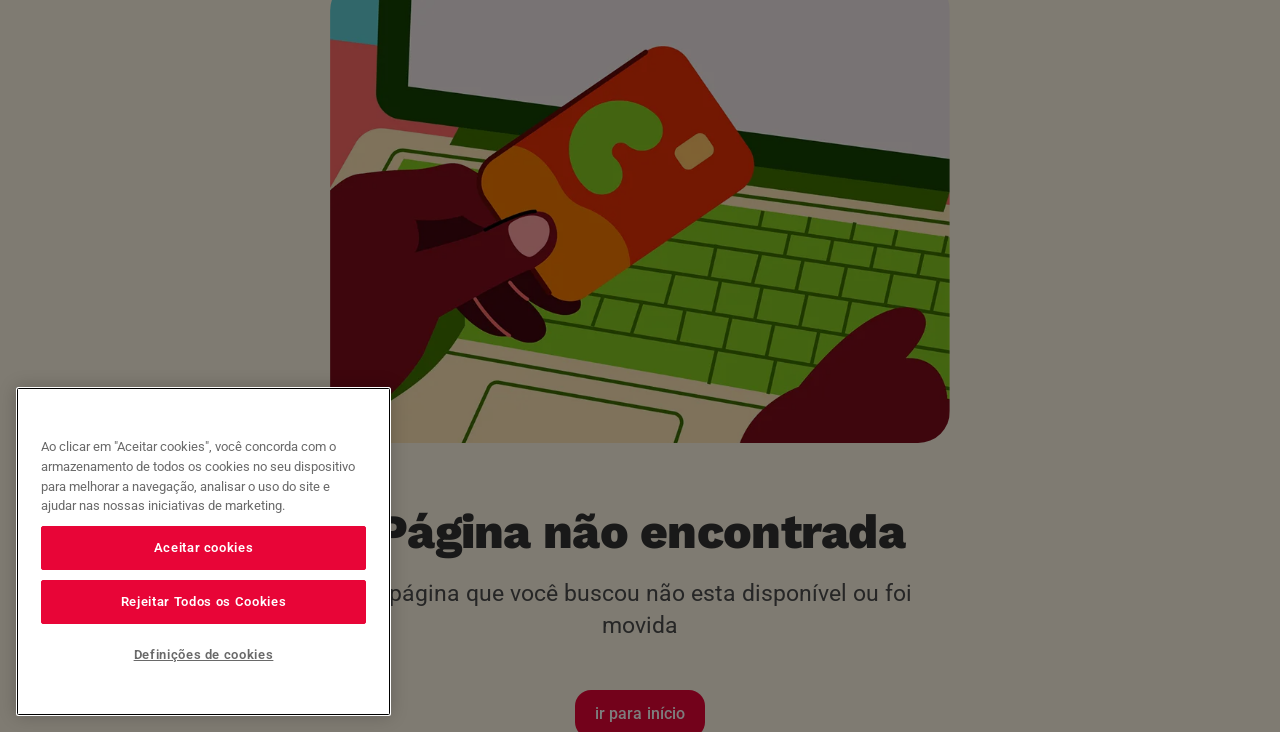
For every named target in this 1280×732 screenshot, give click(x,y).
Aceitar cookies (204, 547)
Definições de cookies (204, 654)
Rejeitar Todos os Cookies (203, 601)
